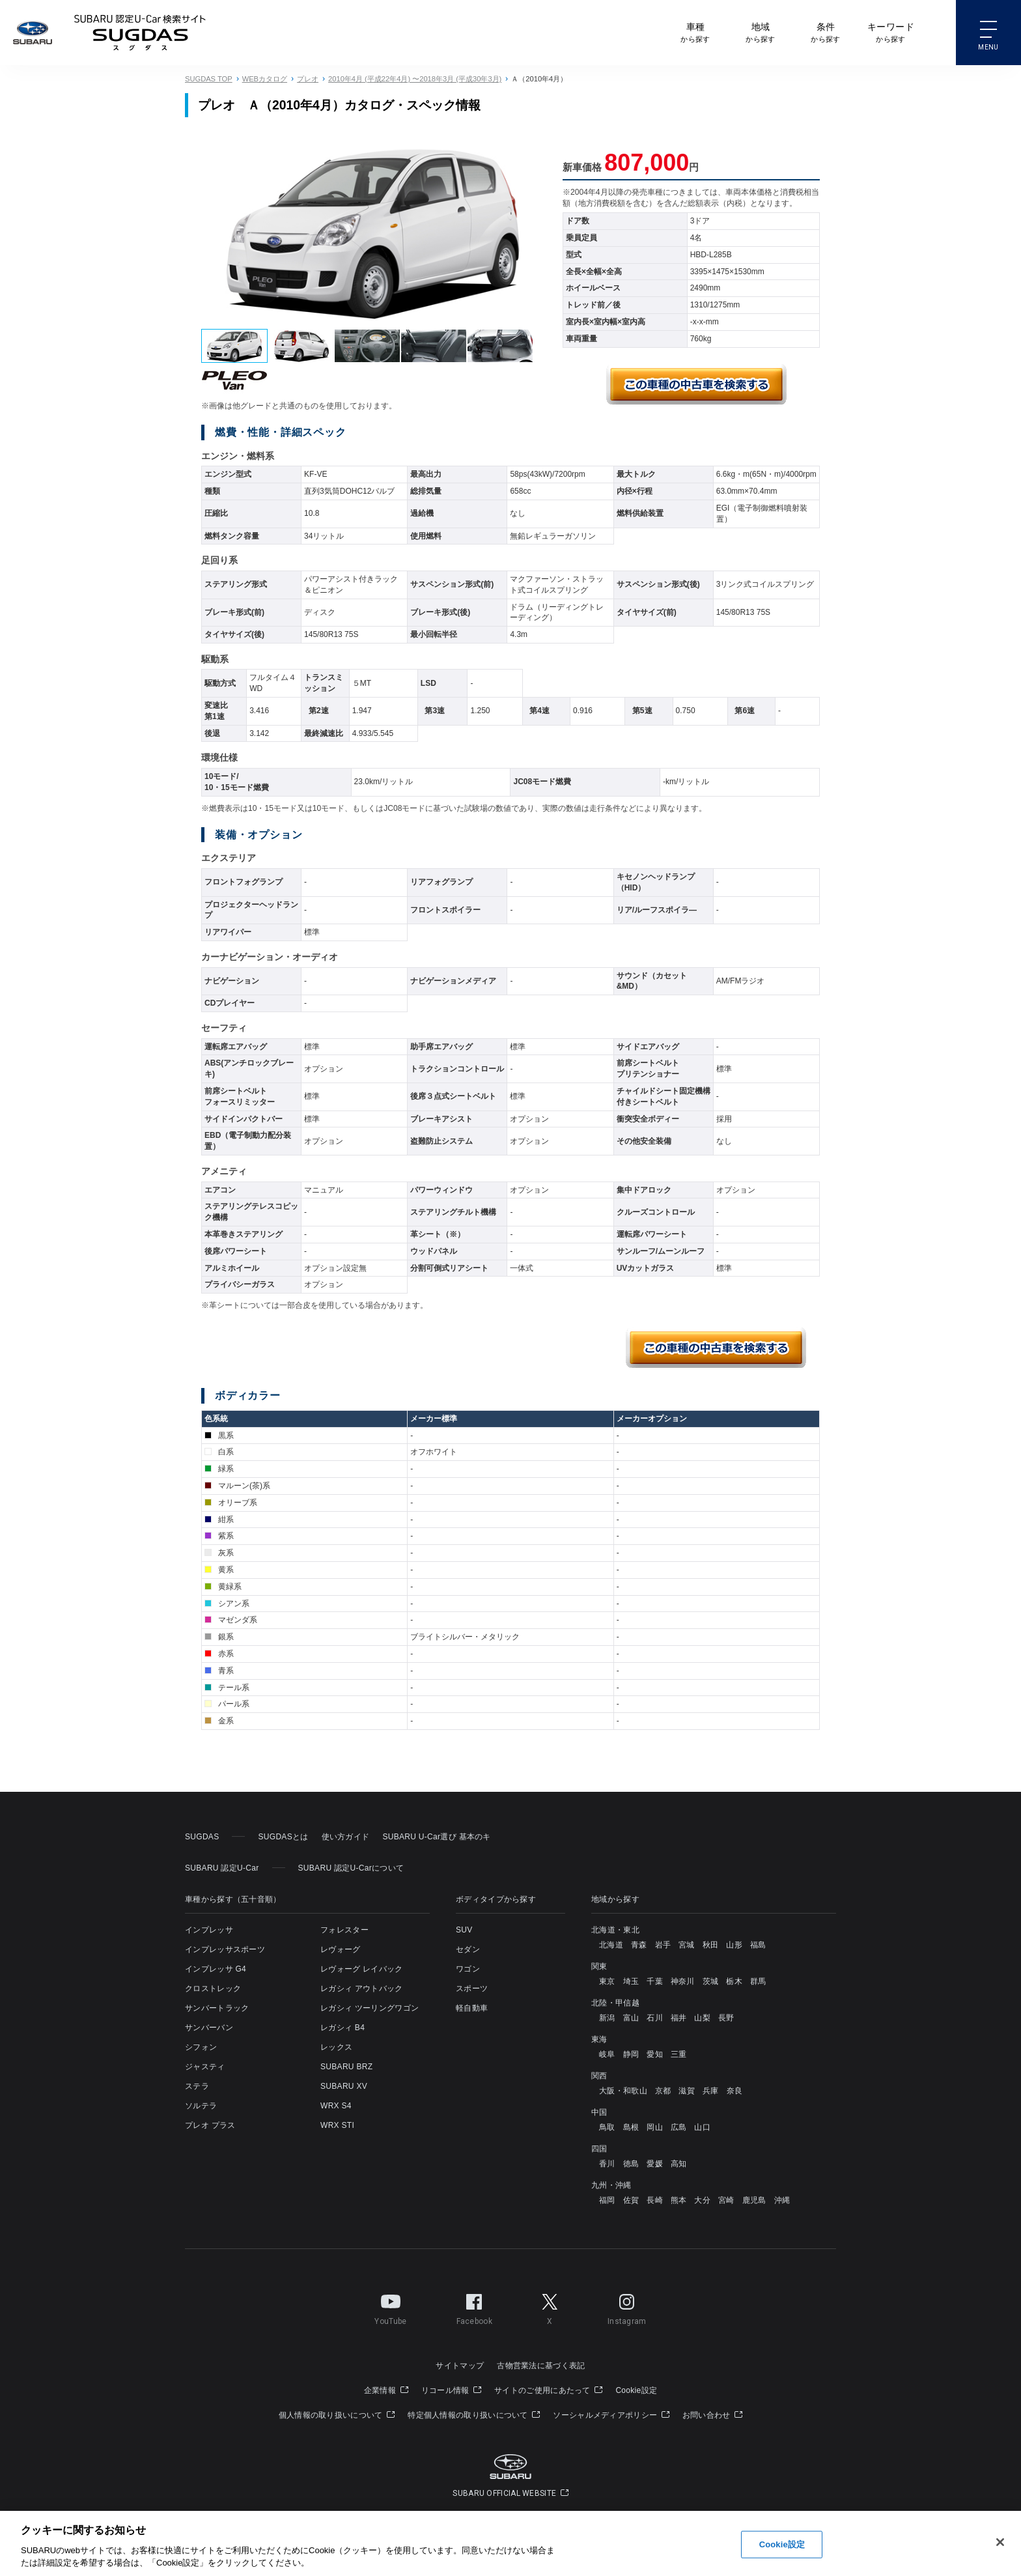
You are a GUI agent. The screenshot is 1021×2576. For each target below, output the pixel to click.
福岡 (607, 2200)
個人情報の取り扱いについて (337, 2415)
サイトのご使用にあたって (548, 2390)
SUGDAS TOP (208, 79)
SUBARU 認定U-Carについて (351, 1868)
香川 (607, 2163)
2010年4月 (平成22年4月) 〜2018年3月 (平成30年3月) (414, 79)
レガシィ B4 (342, 2027)
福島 (758, 1944)
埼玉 (631, 1981)
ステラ (197, 2086)
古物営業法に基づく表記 (541, 2365)
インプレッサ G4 (215, 1969)
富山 (631, 2017)
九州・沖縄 (611, 2185)
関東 (599, 1966)
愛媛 (655, 2163)
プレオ (307, 79)
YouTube (390, 2307)
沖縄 (782, 2200)
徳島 (631, 2163)
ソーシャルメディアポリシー (611, 2415)
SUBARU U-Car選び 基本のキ (436, 1836)
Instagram (627, 2307)
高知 (679, 2163)
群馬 (758, 1981)
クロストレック (213, 1988)
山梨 (702, 2017)
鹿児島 (754, 2200)
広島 (679, 2127)
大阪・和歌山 (623, 2090)
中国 (599, 2112)
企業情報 (386, 2390)
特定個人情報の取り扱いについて (474, 2415)
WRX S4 (336, 2105)
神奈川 (683, 1981)
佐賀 (631, 2200)
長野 (726, 2017)
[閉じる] (1000, 2542)
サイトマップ (460, 2365)
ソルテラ (201, 2105)
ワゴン (468, 1969)
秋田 (711, 1944)
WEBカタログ (264, 79)
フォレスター (344, 1929)
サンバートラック (217, 2008)
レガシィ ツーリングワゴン (369, 2008)
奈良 (735, 2090)
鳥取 (607, 2127)
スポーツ (472, 1988)
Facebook (474, 2307)
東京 (607, 1981)
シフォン (201, 2047)
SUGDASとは (283, 1836)
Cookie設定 (636, 2390)
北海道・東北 (615, 1929)
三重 (679, 2054)
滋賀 (686, 2090)
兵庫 (711, 2090)
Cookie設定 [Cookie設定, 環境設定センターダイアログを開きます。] (782, 2544)
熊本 (679, 2200)
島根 (631, 2127)
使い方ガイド (346, 1836)
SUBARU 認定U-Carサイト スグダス (140, 32)
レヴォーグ (340, 1949)
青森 (639, 1944)
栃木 (734, 1981)
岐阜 (607, 2054)
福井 (679, 2017)
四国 (599, 2148)
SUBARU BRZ (346, 2066)
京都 (663, 2090)
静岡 (631, 2054)
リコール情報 (451, 2390)
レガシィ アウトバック (361, 1988)
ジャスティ (205, 2066)
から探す (695, 31)
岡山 (655, 2127)
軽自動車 (472, 2008)
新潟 (607, 2017)
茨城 (711, 1981)
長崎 (655, 2200)
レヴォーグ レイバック (361, 1969)
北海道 (611, 1944)
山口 (702, 2127)
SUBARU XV (343, 2086)
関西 (599, 2075)
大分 (702, 2200)
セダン (468, 1949)
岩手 (663, 1944)
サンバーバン (209, 2027)
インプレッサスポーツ (225, 1949)
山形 (734, 1944)
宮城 (686, 1944)
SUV (464, 1929)
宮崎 (726, 2200)
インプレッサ (209, 1929)
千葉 (655, 1981)
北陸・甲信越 (615, 2002)
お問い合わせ (712, 2415)
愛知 (655, 2054)
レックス (336, 2047)
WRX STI (337, 2125)
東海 (599, 2039)
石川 (655, 2017)
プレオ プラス (210, 2125)
